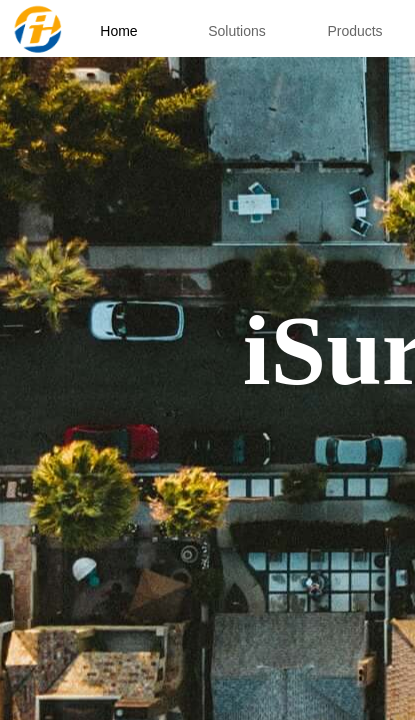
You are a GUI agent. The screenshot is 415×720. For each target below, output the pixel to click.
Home (118, 31)
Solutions (237, 31)
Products (354, 31)
